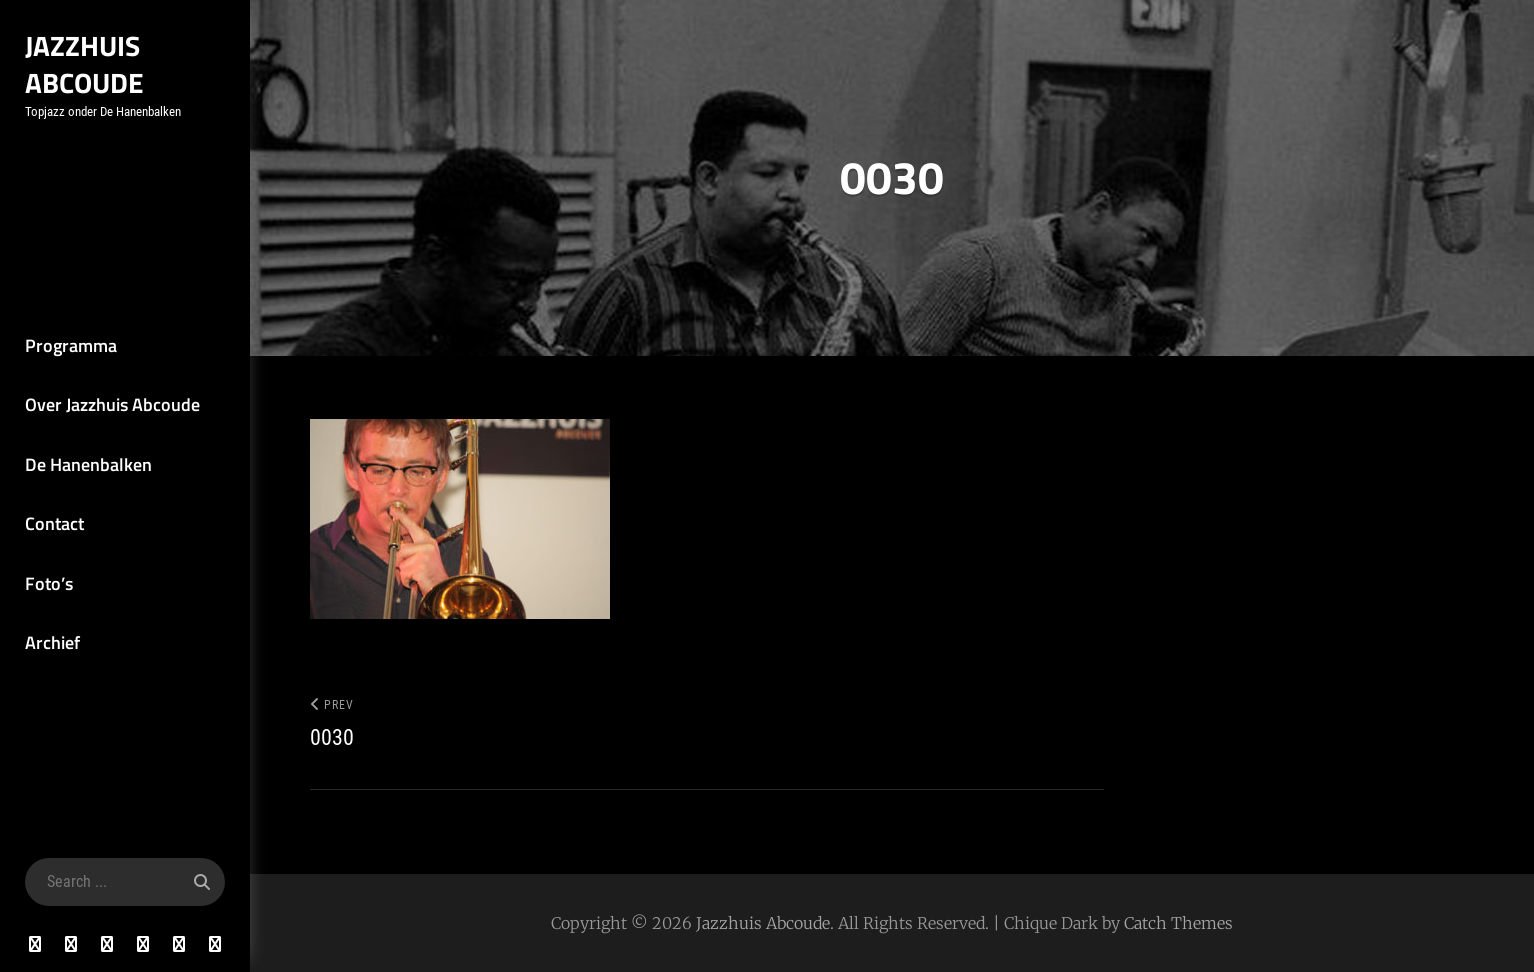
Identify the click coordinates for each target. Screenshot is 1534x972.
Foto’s (49, 583)
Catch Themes (1178, 923)
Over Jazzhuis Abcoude (112, 404)
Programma (71, 345)
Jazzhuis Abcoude (84, 64)
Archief (52, 642)
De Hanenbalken (88, 464)
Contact (54, 523)
